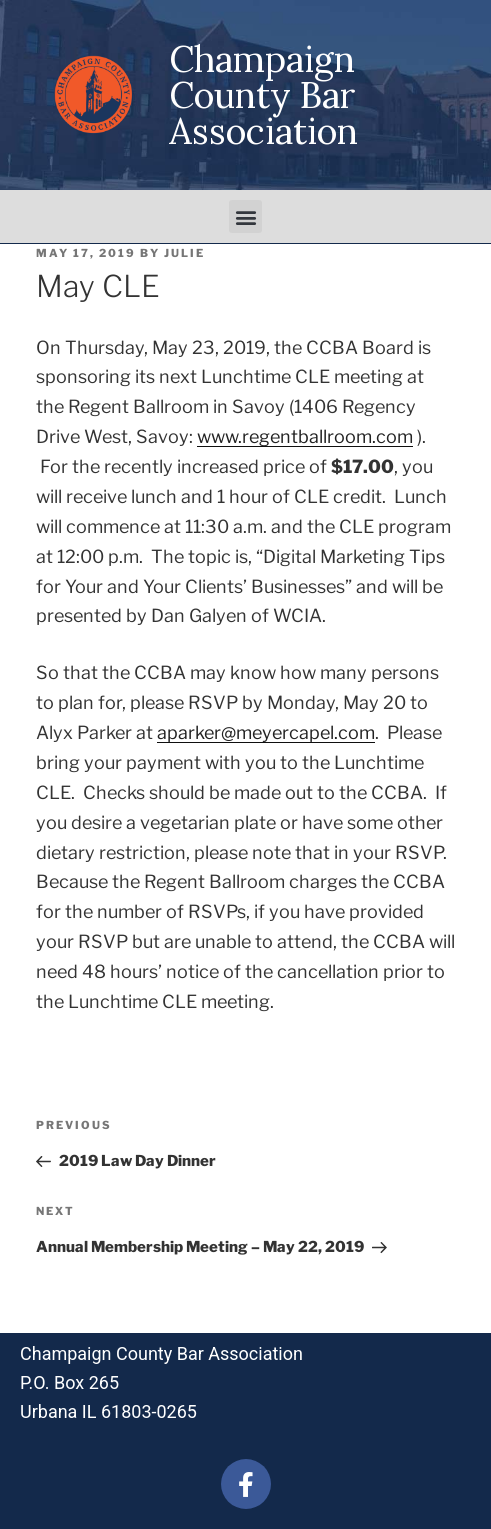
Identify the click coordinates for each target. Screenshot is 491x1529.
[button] (245, 216)
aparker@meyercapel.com (266, 732)
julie (184, 253)
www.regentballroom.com (305, 436)
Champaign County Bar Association (263, 95)
